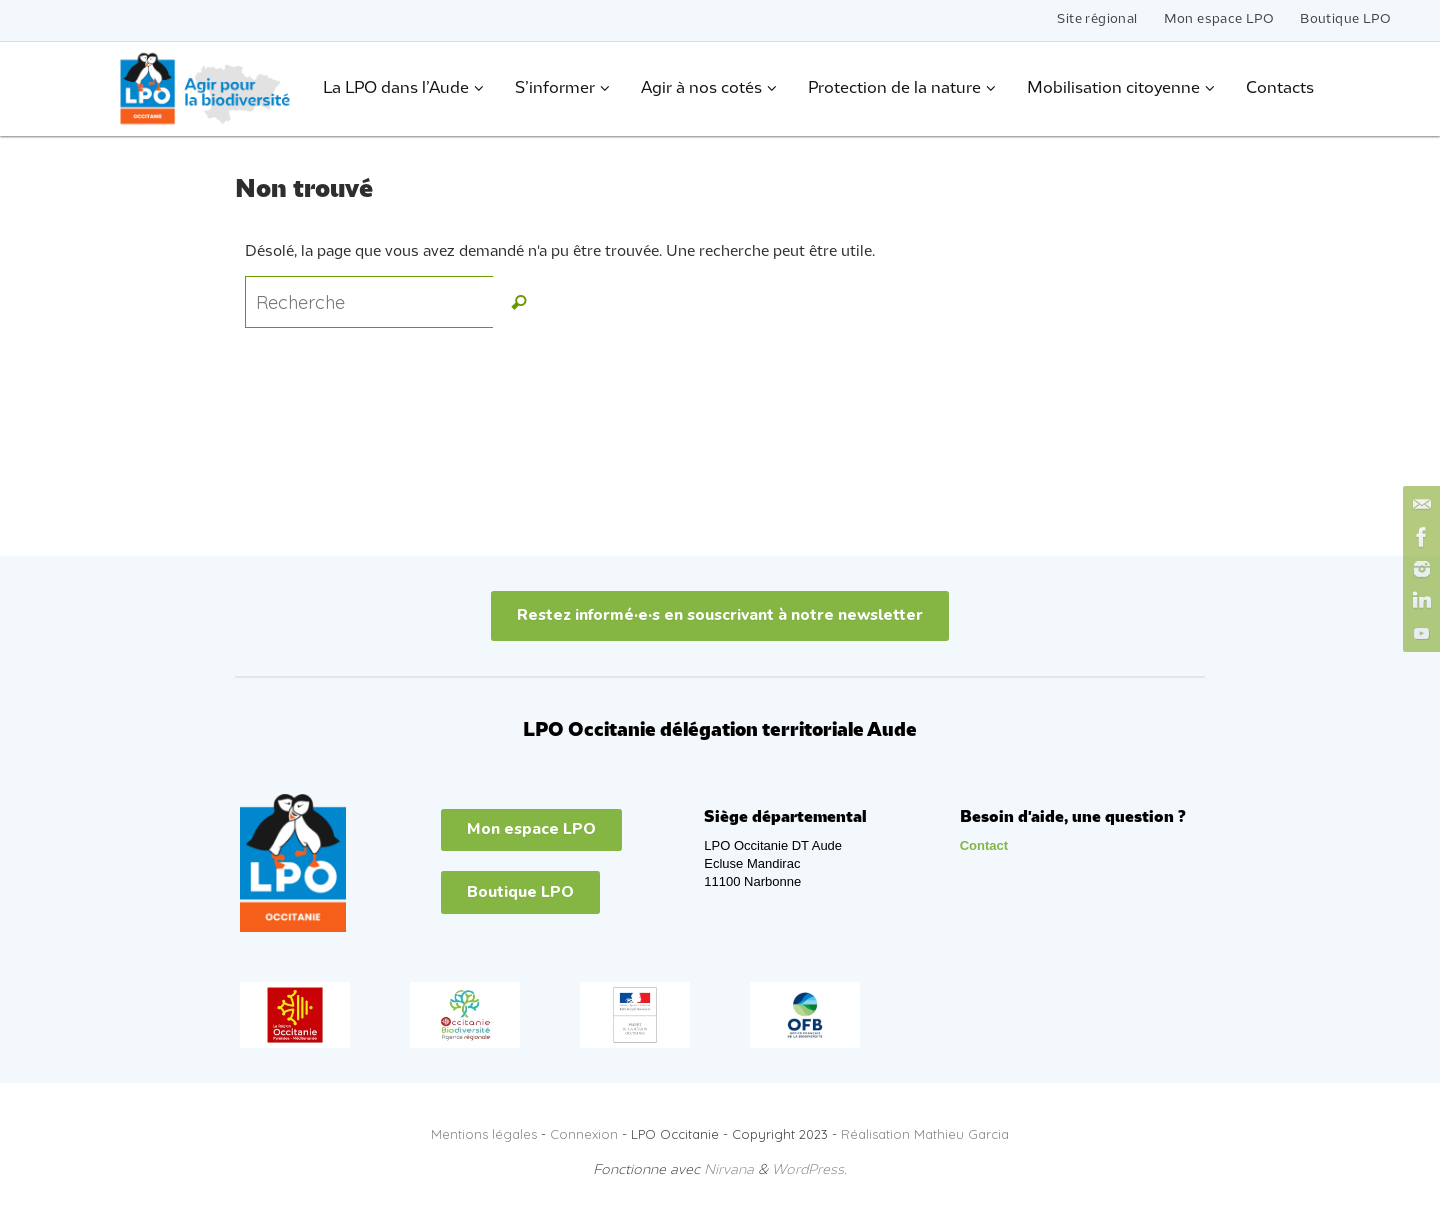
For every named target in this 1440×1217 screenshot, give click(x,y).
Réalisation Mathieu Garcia (925, 1134)
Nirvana (729, 1170)
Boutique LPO (1345, 19)
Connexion (584, 1134)
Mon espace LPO (1219, 19)
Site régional (1097, 19)
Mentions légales (484, 1134)
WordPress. (809, 1170)
